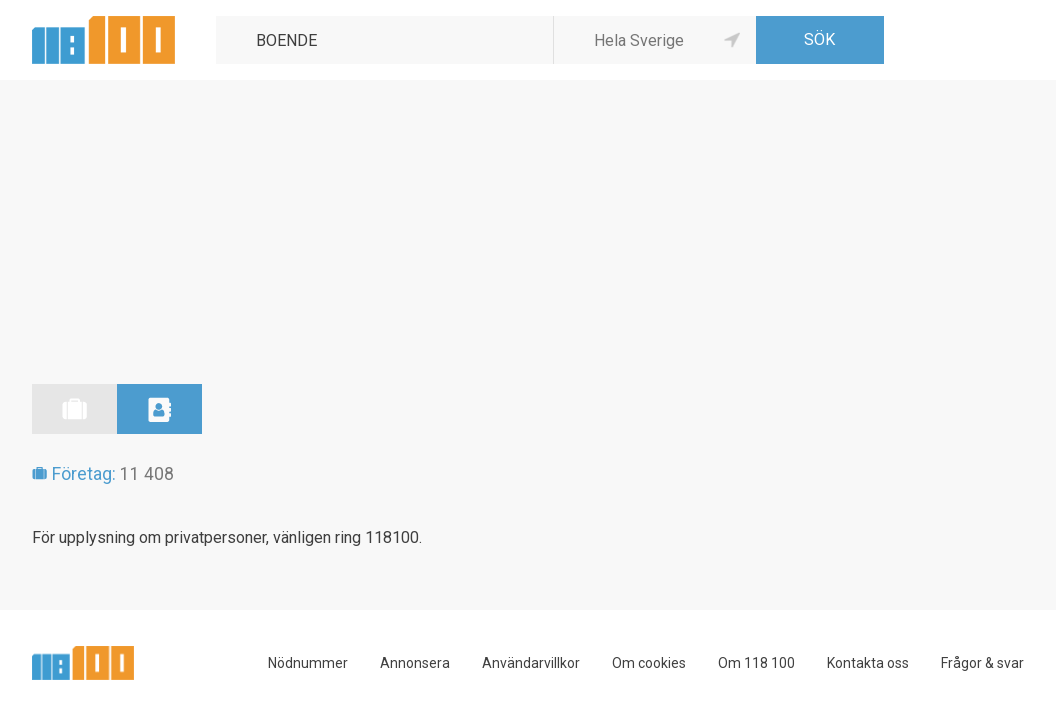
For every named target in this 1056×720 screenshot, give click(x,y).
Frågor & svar (982, 663)
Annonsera (415, 663)
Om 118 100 (756, 663)
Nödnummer (308, 663)
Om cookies (649, 663)
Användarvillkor (531, 663)
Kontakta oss (868, 663)
